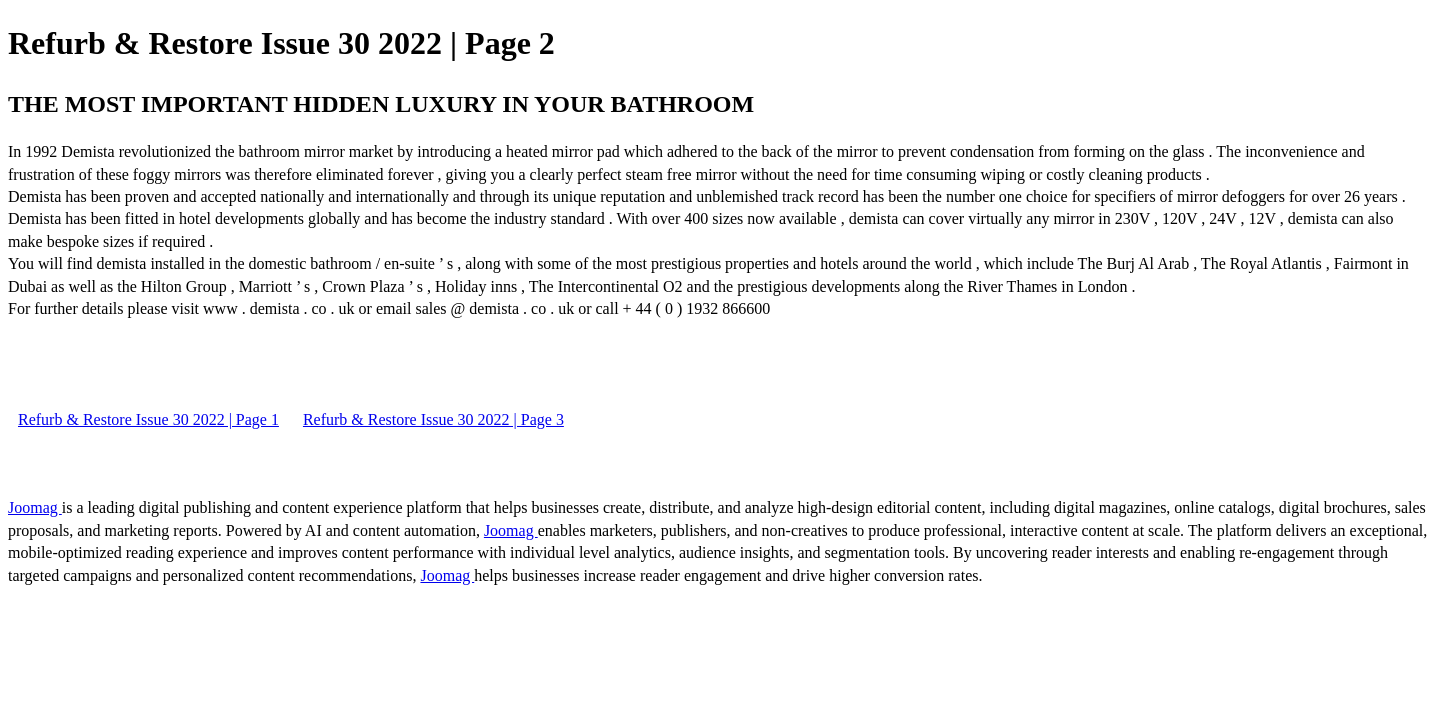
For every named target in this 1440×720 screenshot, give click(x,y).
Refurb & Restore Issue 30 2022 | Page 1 (148, 419)
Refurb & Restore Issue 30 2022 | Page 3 (433, 419)
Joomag (35, 507)
